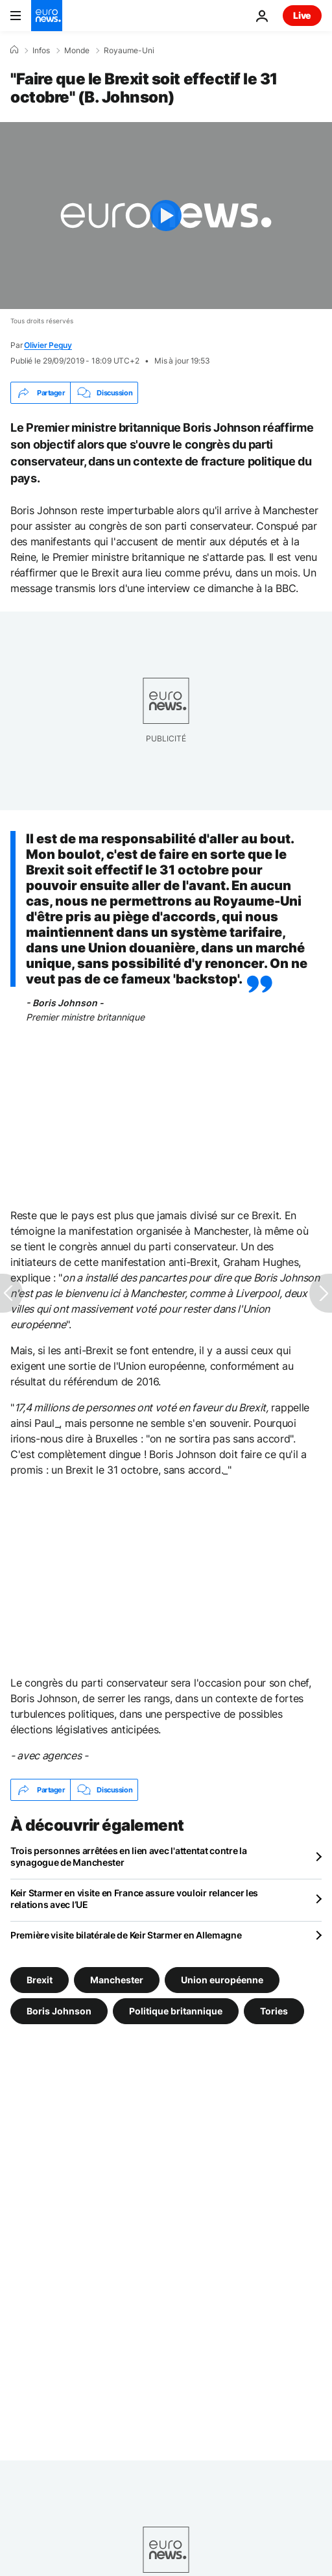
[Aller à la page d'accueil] (46, 15)
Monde (76, 51)
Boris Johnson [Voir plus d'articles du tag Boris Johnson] (59, 2010)
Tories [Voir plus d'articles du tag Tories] (274, 2010)
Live (302, 15)
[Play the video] (166, 215)
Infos (41, 51)
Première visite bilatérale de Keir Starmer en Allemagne (126, 1934)
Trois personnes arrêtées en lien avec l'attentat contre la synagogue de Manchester (128, 1856)
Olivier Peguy (48, 345)
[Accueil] (14, 50)
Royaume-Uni (129, 51)
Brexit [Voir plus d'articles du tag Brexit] (40, 1979)
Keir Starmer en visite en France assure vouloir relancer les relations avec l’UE (134, 1898)
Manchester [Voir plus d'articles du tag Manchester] (116, 1979)
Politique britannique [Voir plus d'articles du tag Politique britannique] (175, 2010)
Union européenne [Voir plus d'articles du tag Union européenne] (222, 1979)
